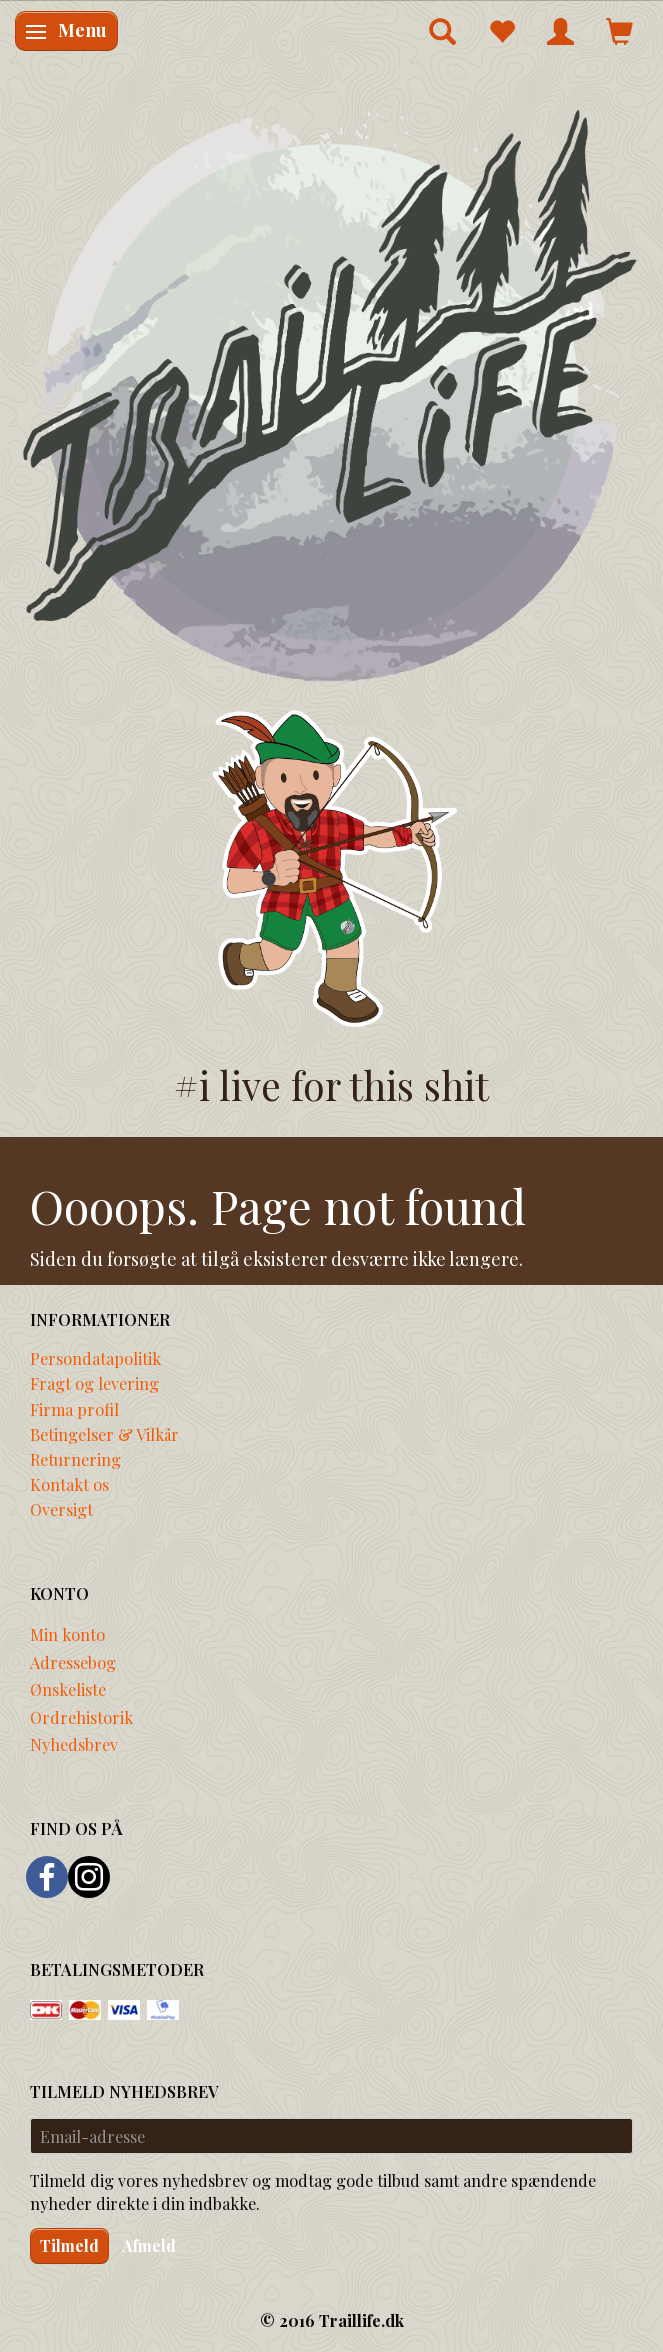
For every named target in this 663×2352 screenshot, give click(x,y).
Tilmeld (69, 2245)
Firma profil (74, 1409)
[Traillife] (331, 393)
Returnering (75, 1459)
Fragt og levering (94, 1383)
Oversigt (61, 1509)
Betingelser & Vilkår (104, 1434)
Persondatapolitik (95, 1358)
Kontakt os (69, 1484)
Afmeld (149, 2245)
